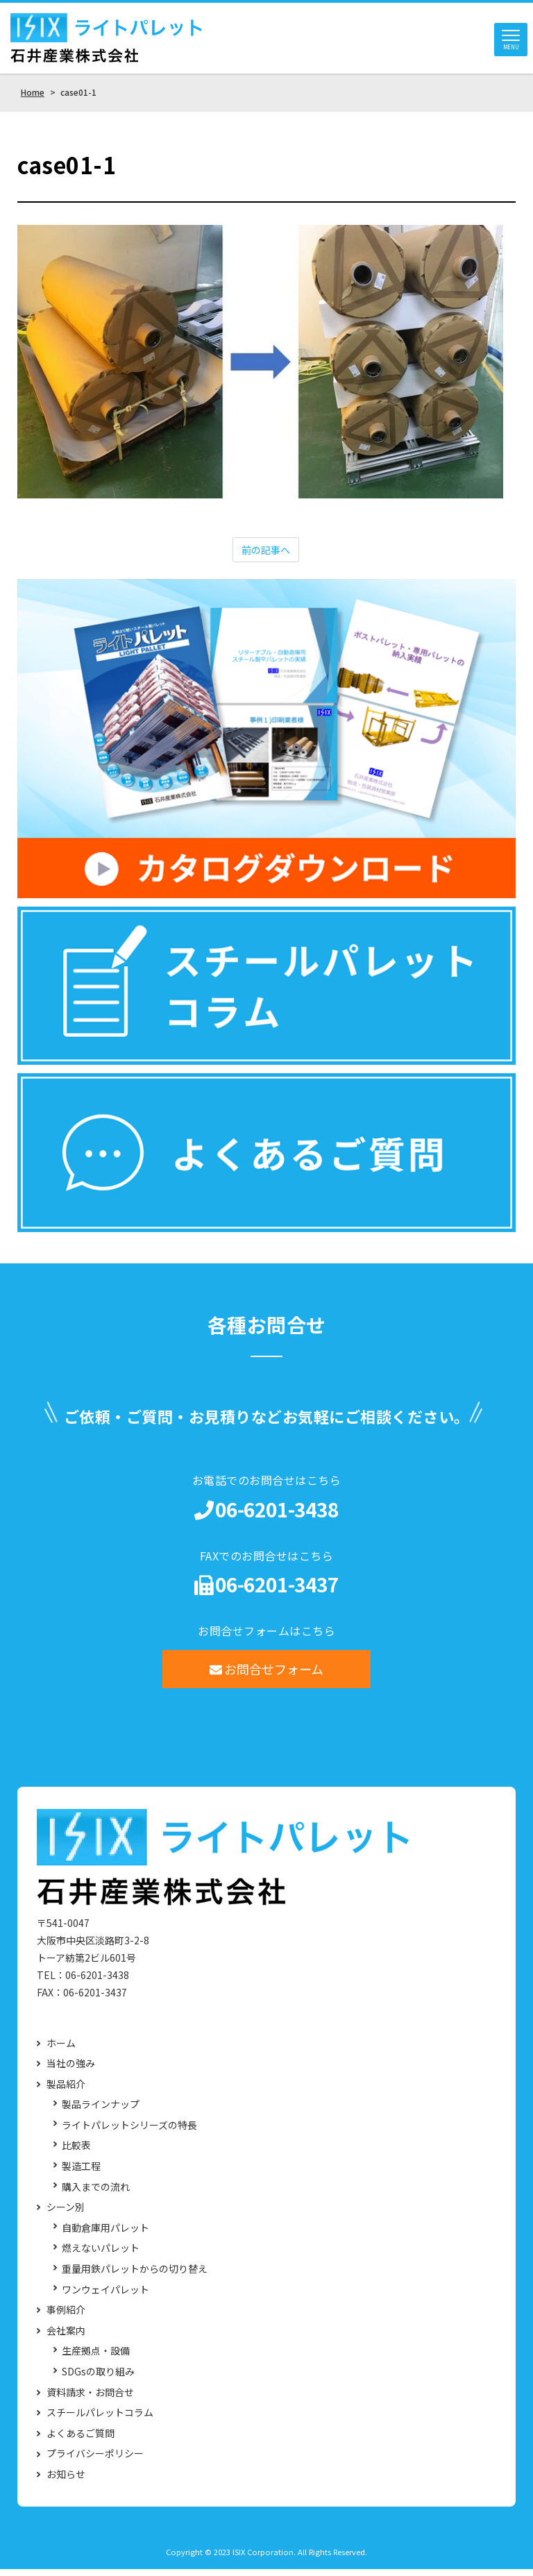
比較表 (76, 2153)
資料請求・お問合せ (90, 2399)
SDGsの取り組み (98, 2378)
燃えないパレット (100, 2255)
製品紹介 (65, 2091)
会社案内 (65, 2337)
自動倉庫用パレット (105, 2234)
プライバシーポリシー (95, 2461)
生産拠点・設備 (96, 2358)
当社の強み (70, 2070)
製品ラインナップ (100, 2112)
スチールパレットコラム (99, 2419)
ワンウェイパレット (105, 2296)
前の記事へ (266, 557)
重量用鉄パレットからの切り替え (135, 2275)
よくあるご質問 (80, 2440)
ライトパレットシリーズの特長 (129, 2132)
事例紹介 (65, 2316)
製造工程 (81, 2173)
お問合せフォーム (267, 1676)
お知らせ (65, 2481)
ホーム (61, 2050)
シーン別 (65, 2214)
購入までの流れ (96, 2193)
